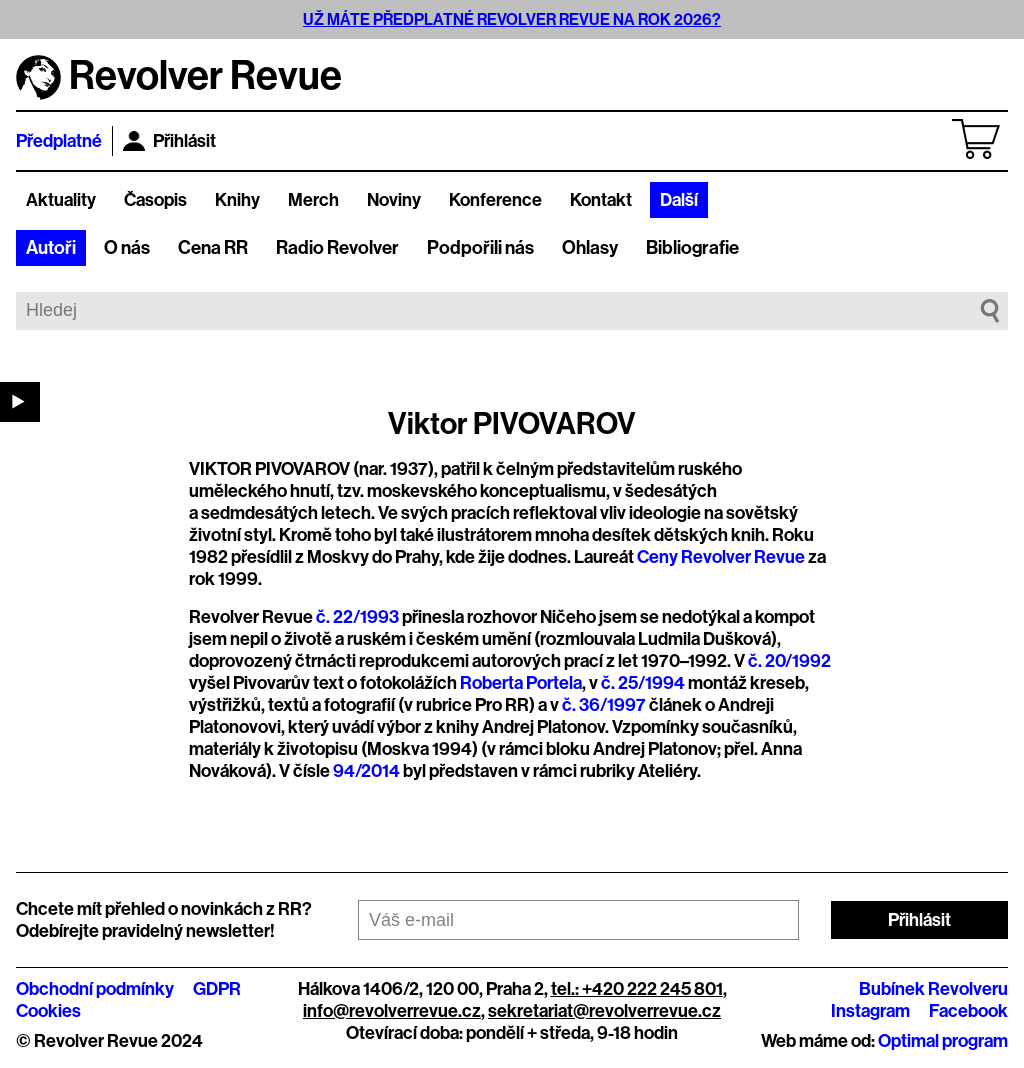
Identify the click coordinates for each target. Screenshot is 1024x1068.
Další (679, 200)
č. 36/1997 (604, 705)
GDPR (217, 989)
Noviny (394, 200)
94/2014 (366, 771)
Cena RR (213, 248)
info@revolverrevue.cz (392, 1011)
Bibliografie (692, 248)
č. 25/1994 (643, 683)
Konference (495, 200)
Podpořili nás (480, 248)
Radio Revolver (337, 248)
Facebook (968, 1011)
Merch (313, 200)
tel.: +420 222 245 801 (637, 989)
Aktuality (61, 200)
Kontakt (601, 200)
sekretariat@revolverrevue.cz (604, 1011)
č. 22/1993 (357, 617)
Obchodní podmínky (95, 989)
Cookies (48, 1011)
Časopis (155, 200)
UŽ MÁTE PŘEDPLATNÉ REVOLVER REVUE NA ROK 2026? (512, 19)
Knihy (237, 200)
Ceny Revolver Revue (721, 557)
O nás (127, 248)
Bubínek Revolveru (933, 989)
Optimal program (943, 1041)
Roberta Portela (521, 683)
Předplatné (59, 141)
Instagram (870, 1011)
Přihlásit (169, 141)
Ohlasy (590, 248)
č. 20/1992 (789, 661)
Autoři (51, 248)
